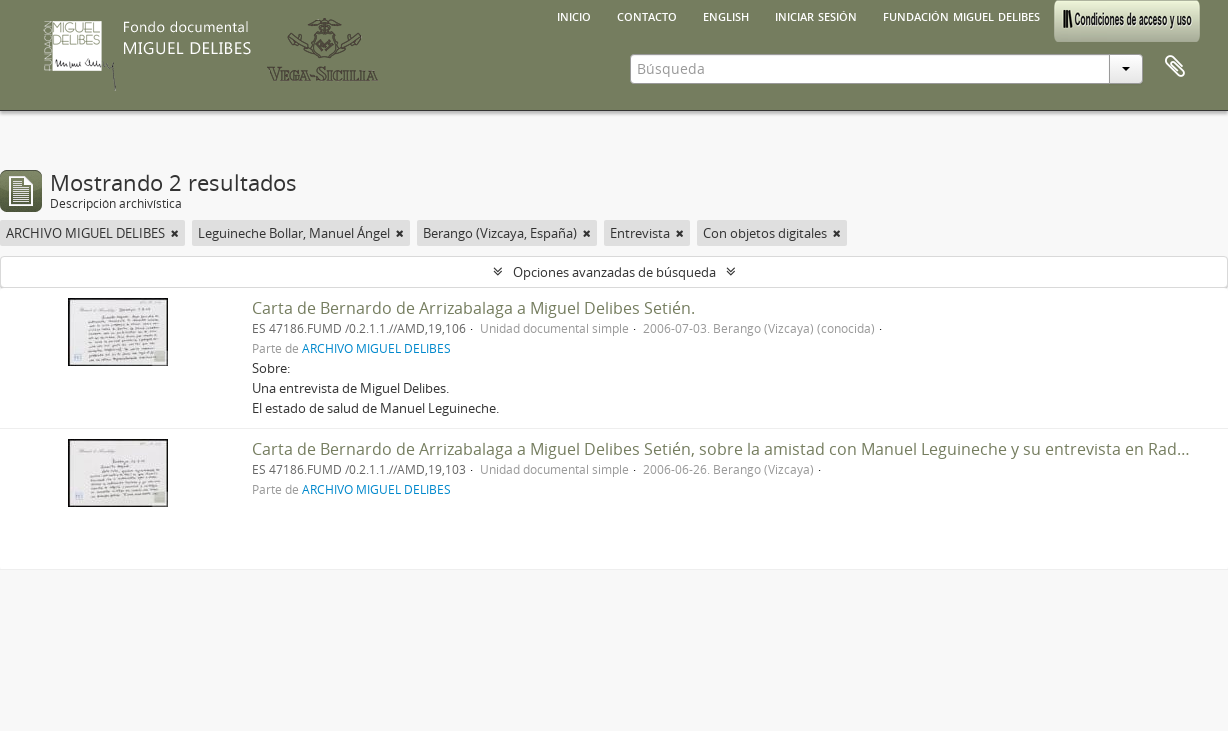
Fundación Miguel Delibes (961, 15)
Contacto (647, 15)
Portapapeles (1175, 67)
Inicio (574, 15)
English (726, 15)
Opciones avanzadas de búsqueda (614, 272)
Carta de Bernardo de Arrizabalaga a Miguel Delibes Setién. (473, 308)
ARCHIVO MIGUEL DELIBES (376, 348)
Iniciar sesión (816, 15)
